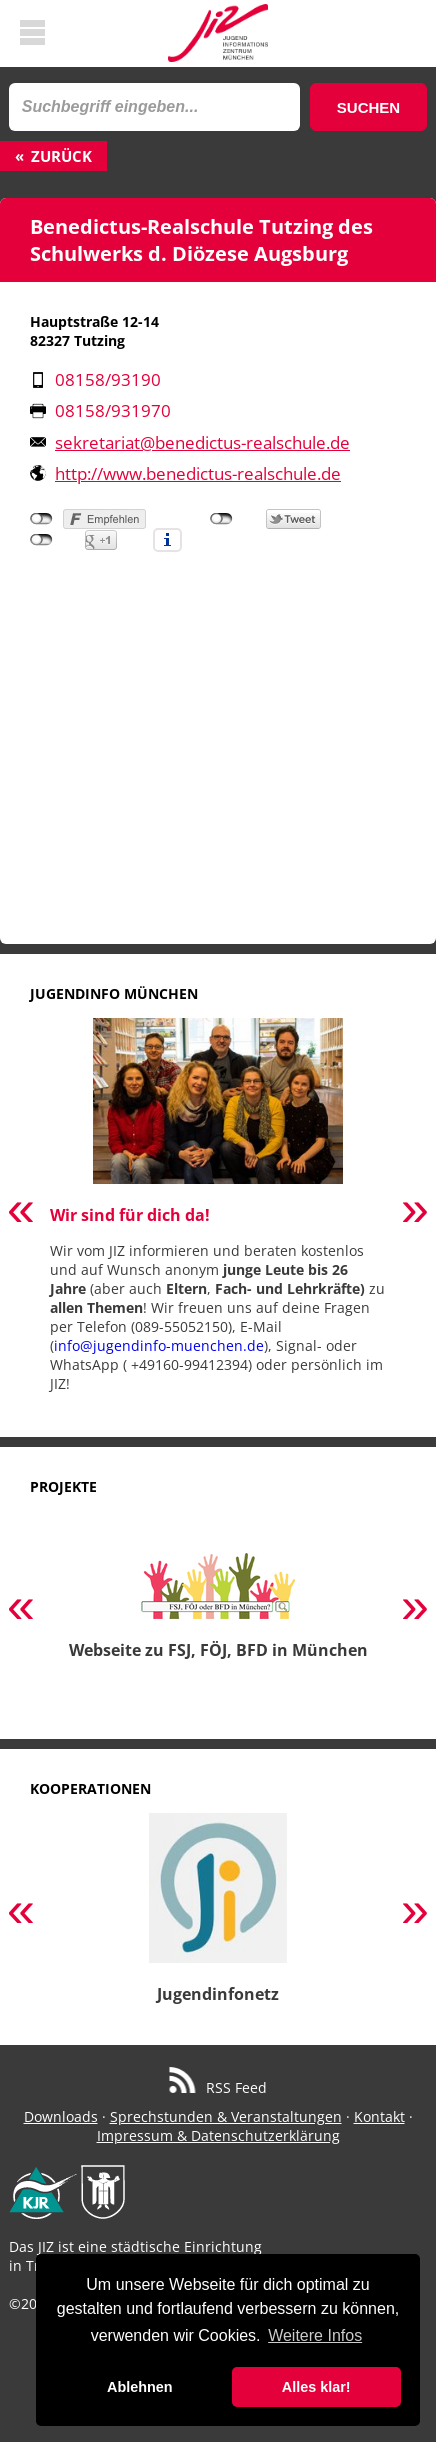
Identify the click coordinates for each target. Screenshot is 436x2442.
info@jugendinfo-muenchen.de (159, 1345)
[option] (218, 1213)
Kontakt (379, 2116)
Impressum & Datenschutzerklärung (218, 2135)
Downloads (61, 2116)
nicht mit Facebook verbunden (41, 519)
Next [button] (415, 1213)
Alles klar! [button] (316, 2387)
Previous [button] (21, 1213)
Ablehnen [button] (140, 2387)
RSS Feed (218, 2087)
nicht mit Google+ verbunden (41, 540)
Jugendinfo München (114, 993)
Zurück (61, 156)
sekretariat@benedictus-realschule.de (202, 442)
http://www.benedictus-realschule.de (198, 473)
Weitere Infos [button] (315, 2335)
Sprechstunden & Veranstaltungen (226, 2116)
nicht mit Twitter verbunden (221, 519)
